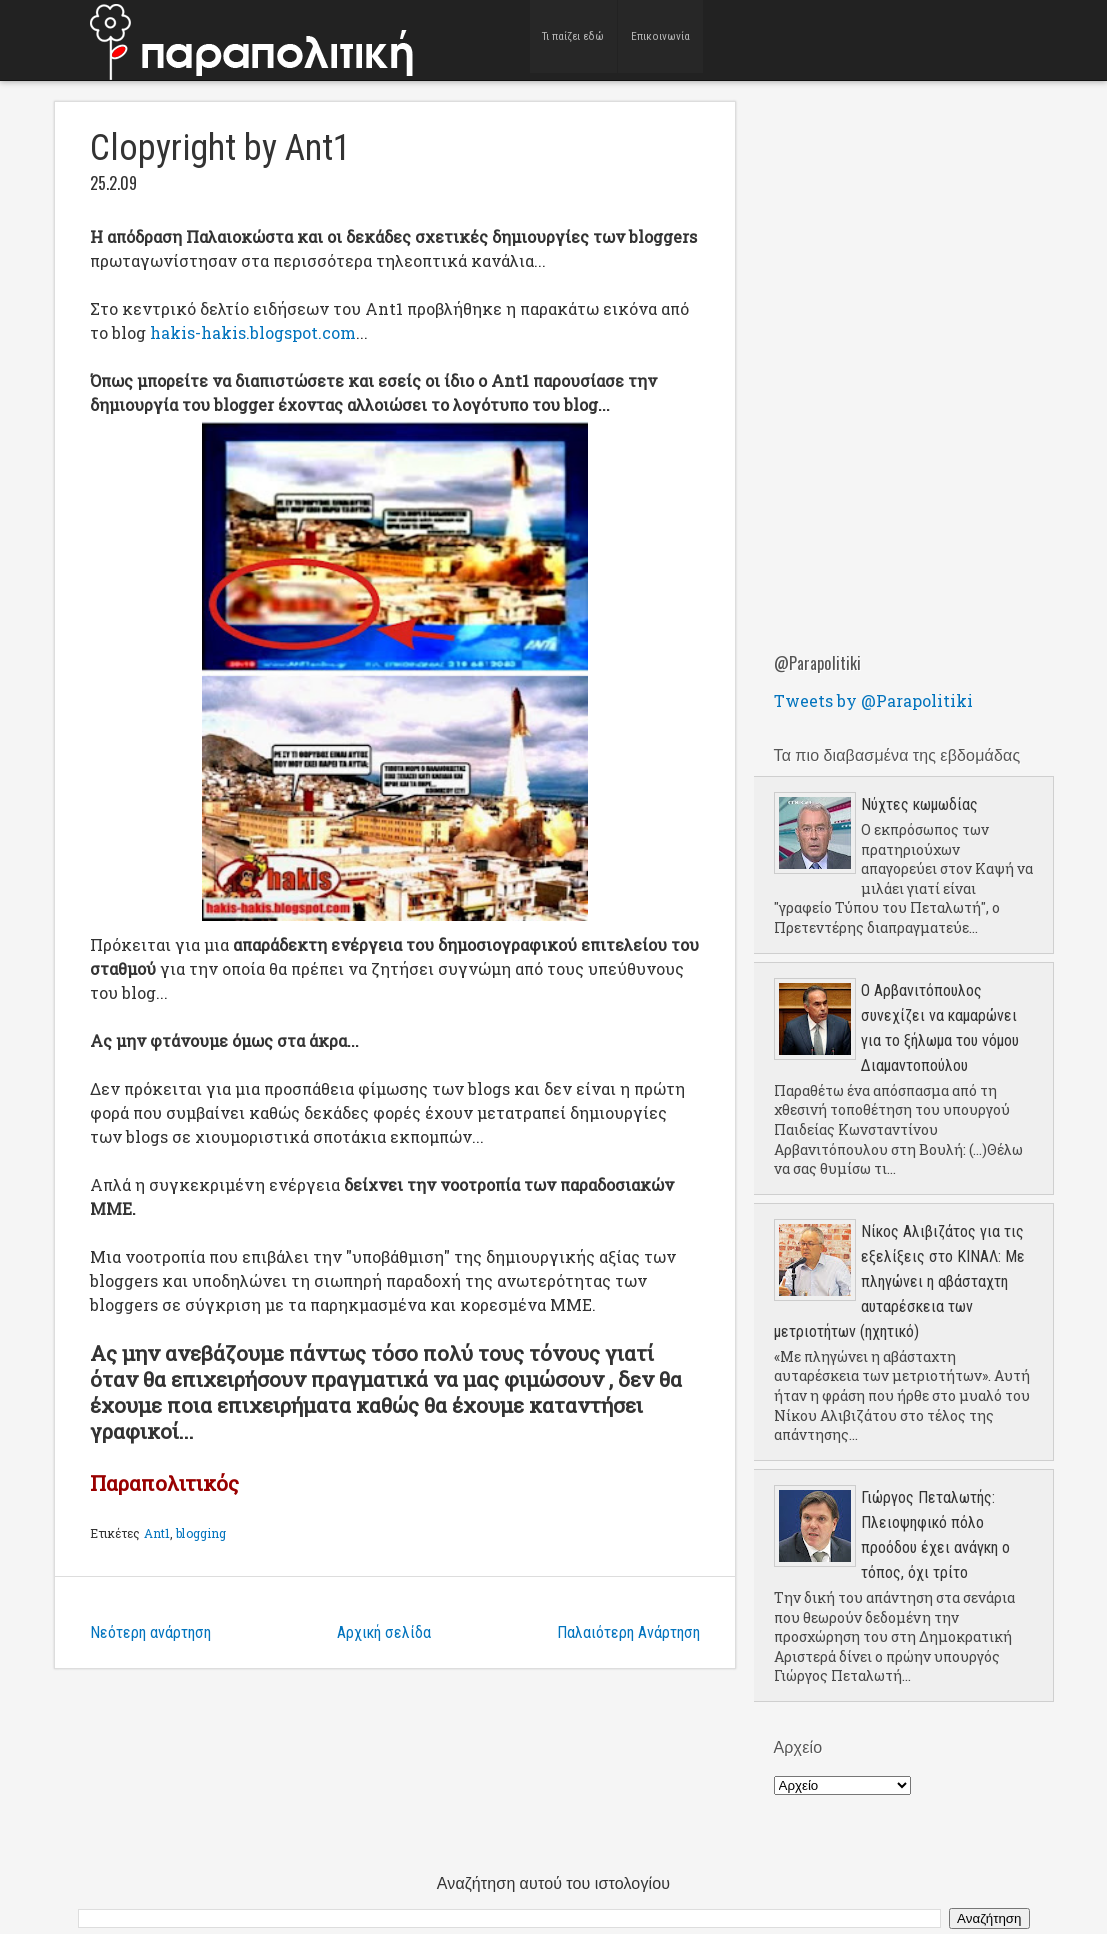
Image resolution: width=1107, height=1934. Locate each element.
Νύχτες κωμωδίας (919, 804)
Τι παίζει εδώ (574, 39)
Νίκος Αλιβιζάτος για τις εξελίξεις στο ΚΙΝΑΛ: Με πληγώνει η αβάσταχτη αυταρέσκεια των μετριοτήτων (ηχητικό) (899, 1281)
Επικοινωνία (661, 39)
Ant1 (157, 1533)
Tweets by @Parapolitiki (873, 700)
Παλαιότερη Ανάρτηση (628, 1632)
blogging (201, 1533)
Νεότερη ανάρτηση (150, 1632)
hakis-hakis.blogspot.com (253, 332)
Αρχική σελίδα (384, 1632)
